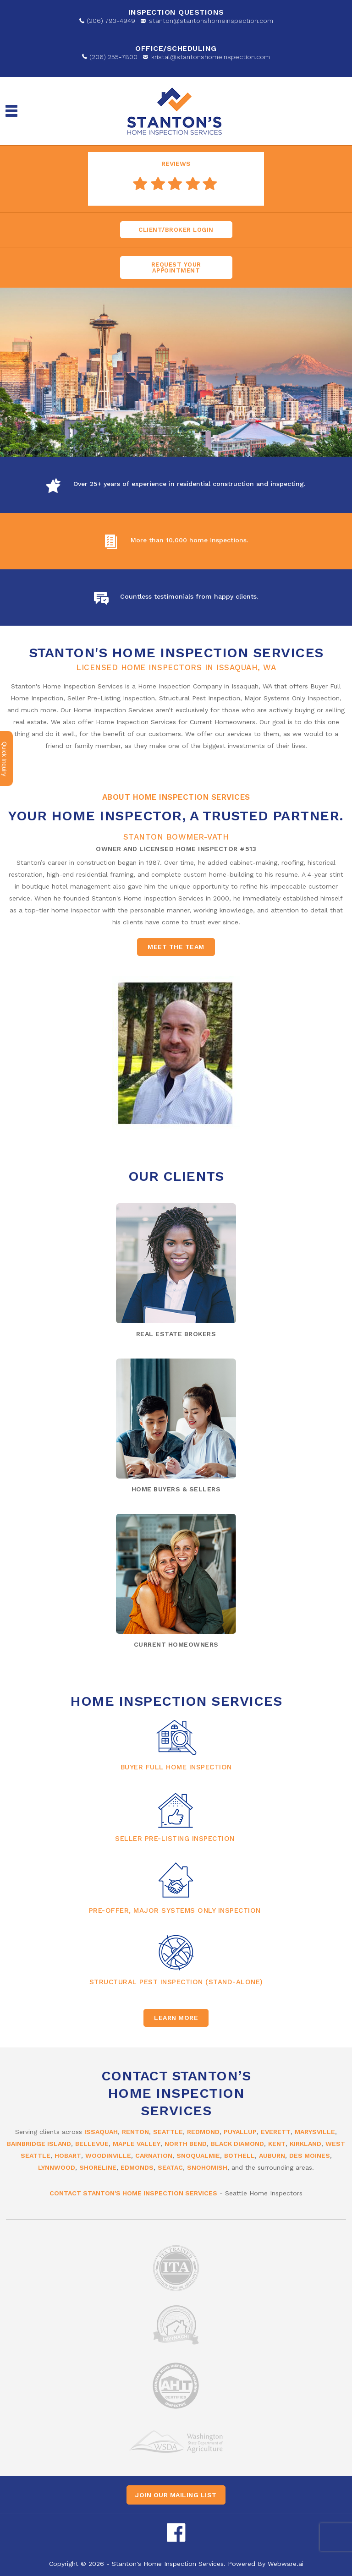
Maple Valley (136, 2143)
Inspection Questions (176, 12)
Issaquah (101, 2131)
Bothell (239, 2155)
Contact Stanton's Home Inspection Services (133, 2193)
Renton (135, 2131)
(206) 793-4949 (111, 20)
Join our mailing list (176, 2495)
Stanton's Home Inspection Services (168, 2563)
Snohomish (207, 2167)
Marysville (315, 2131)
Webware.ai (285, 2563)
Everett (276, 2131)
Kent (277, 2143)
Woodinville (108, 2155)
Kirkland (305, 2143)
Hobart (68, 2155)
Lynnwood (56, 2167)
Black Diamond (237, 2143)
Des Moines (309, 2155)
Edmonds (137, 2167)
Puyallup (240, 2131)
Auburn (272, 2155)
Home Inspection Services (176, 1701)
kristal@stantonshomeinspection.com (210, 56)
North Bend (186, 2143)
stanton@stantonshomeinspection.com (211, 20)
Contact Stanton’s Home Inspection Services (176, 2093)
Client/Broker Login (176, 229)
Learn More (176, 2017)
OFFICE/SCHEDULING (176, 48)
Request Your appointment (176, 267)
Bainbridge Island (39, 2143)
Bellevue (92, 2143)
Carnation (153, 2155)
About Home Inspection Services (176, 797)
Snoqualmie (198, 2155)
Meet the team (176, 946)
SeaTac (170, 2167)
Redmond (203, 2131)
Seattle (168, 2131)
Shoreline (97, 2167)
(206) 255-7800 (113, 56)
